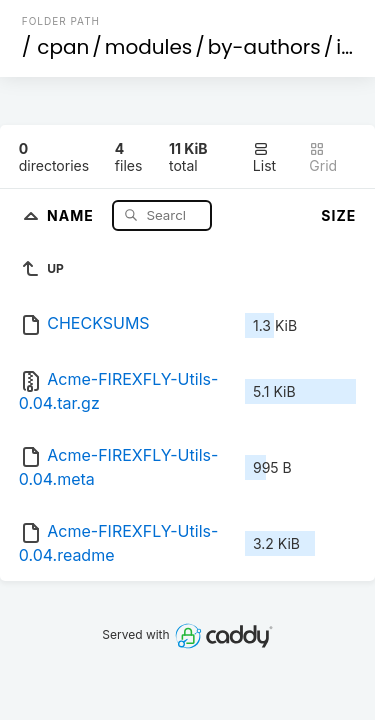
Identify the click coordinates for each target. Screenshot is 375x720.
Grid (323, 157)
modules (148, 47)
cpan (63, 47)
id (345, 47)
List (264, 157)
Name (72, 214)
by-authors (264, 47)
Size (338, 215)
